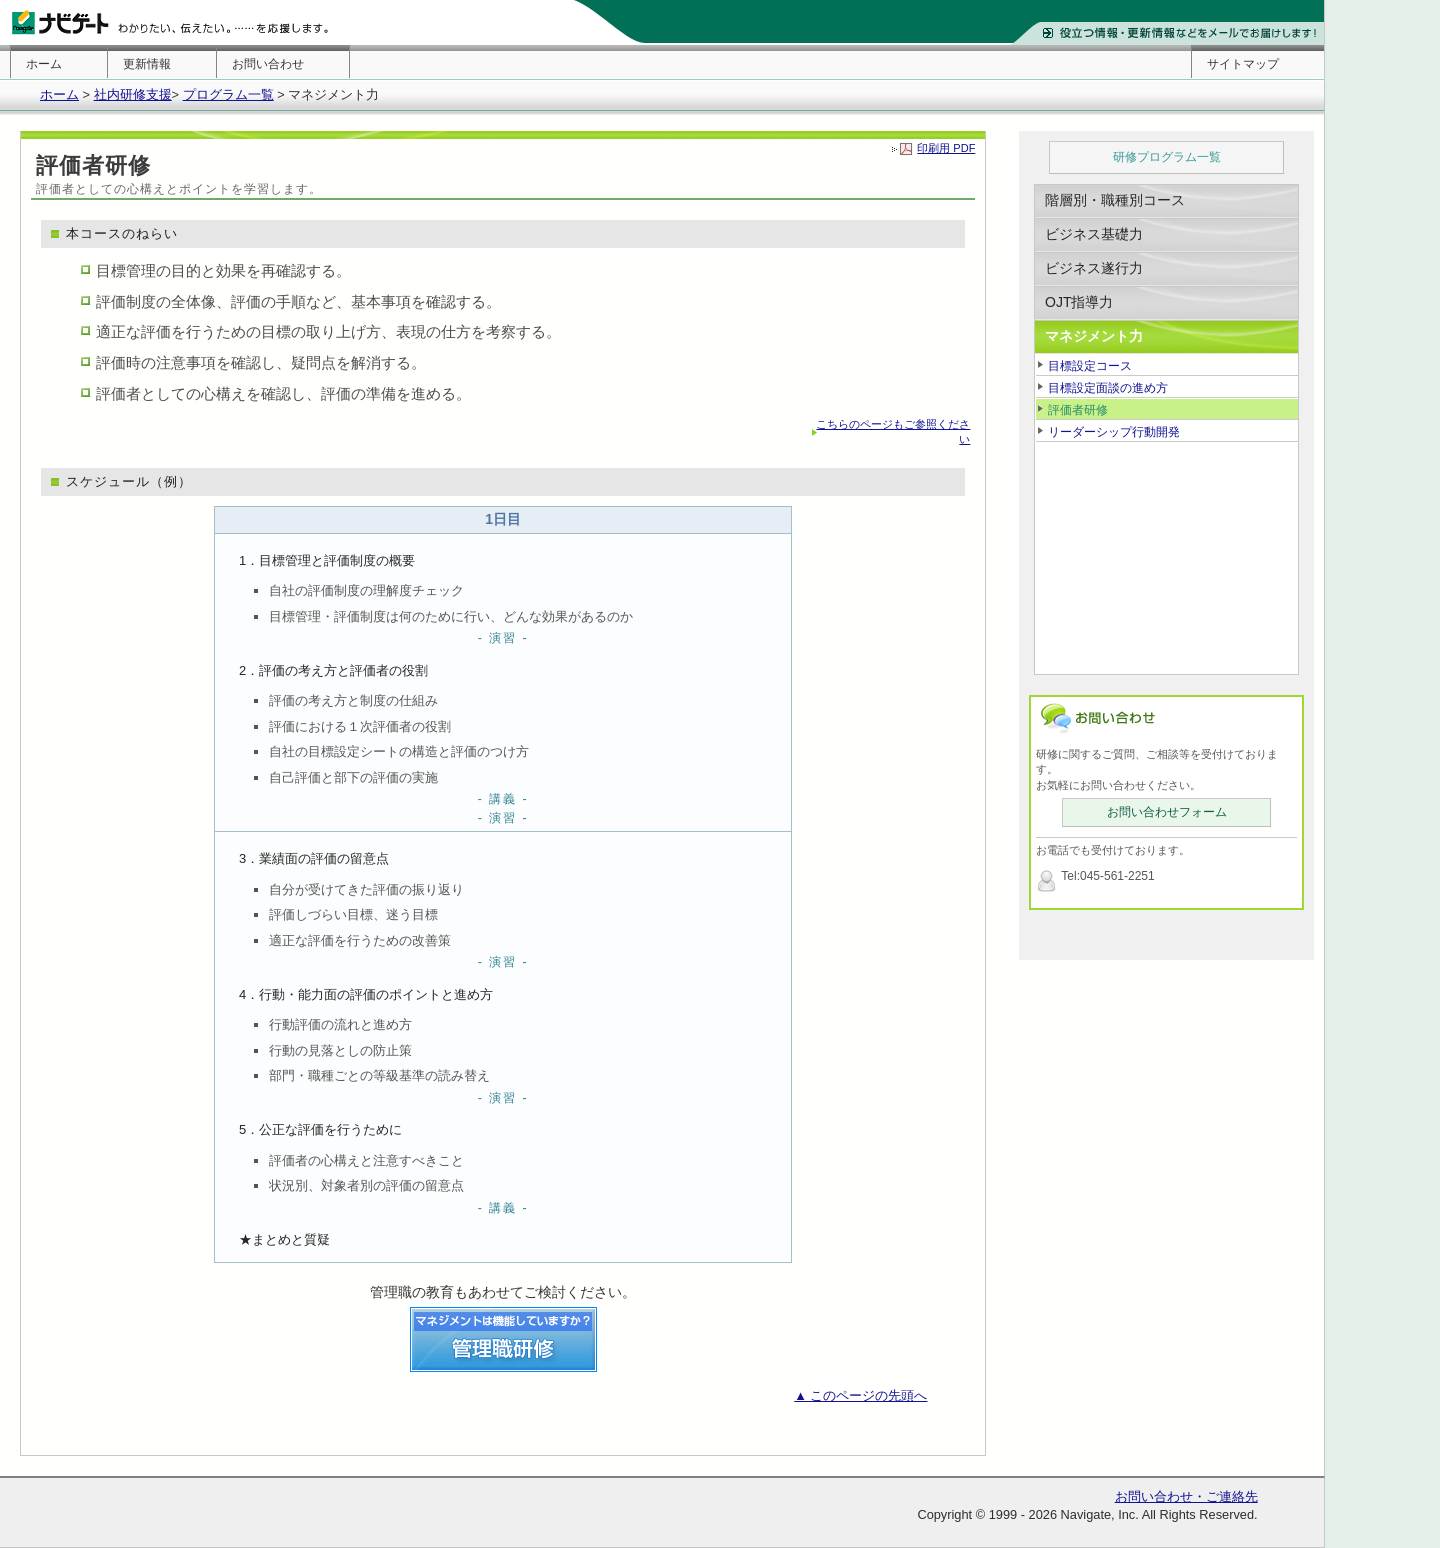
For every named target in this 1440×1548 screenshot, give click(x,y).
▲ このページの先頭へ (860, 1395)
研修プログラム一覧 (1167, 157)
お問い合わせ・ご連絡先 (1186, 1496)
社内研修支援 (133, 94)
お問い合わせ (268, 64)
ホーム (44, 64)
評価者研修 (1078, 410)
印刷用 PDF (946, 148)
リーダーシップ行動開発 (1114, 432)
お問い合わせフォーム (1167, 812)
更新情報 (147, 64)
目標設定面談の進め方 (1108, 388)
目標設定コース (1090, 366)
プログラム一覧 (228, 94)
